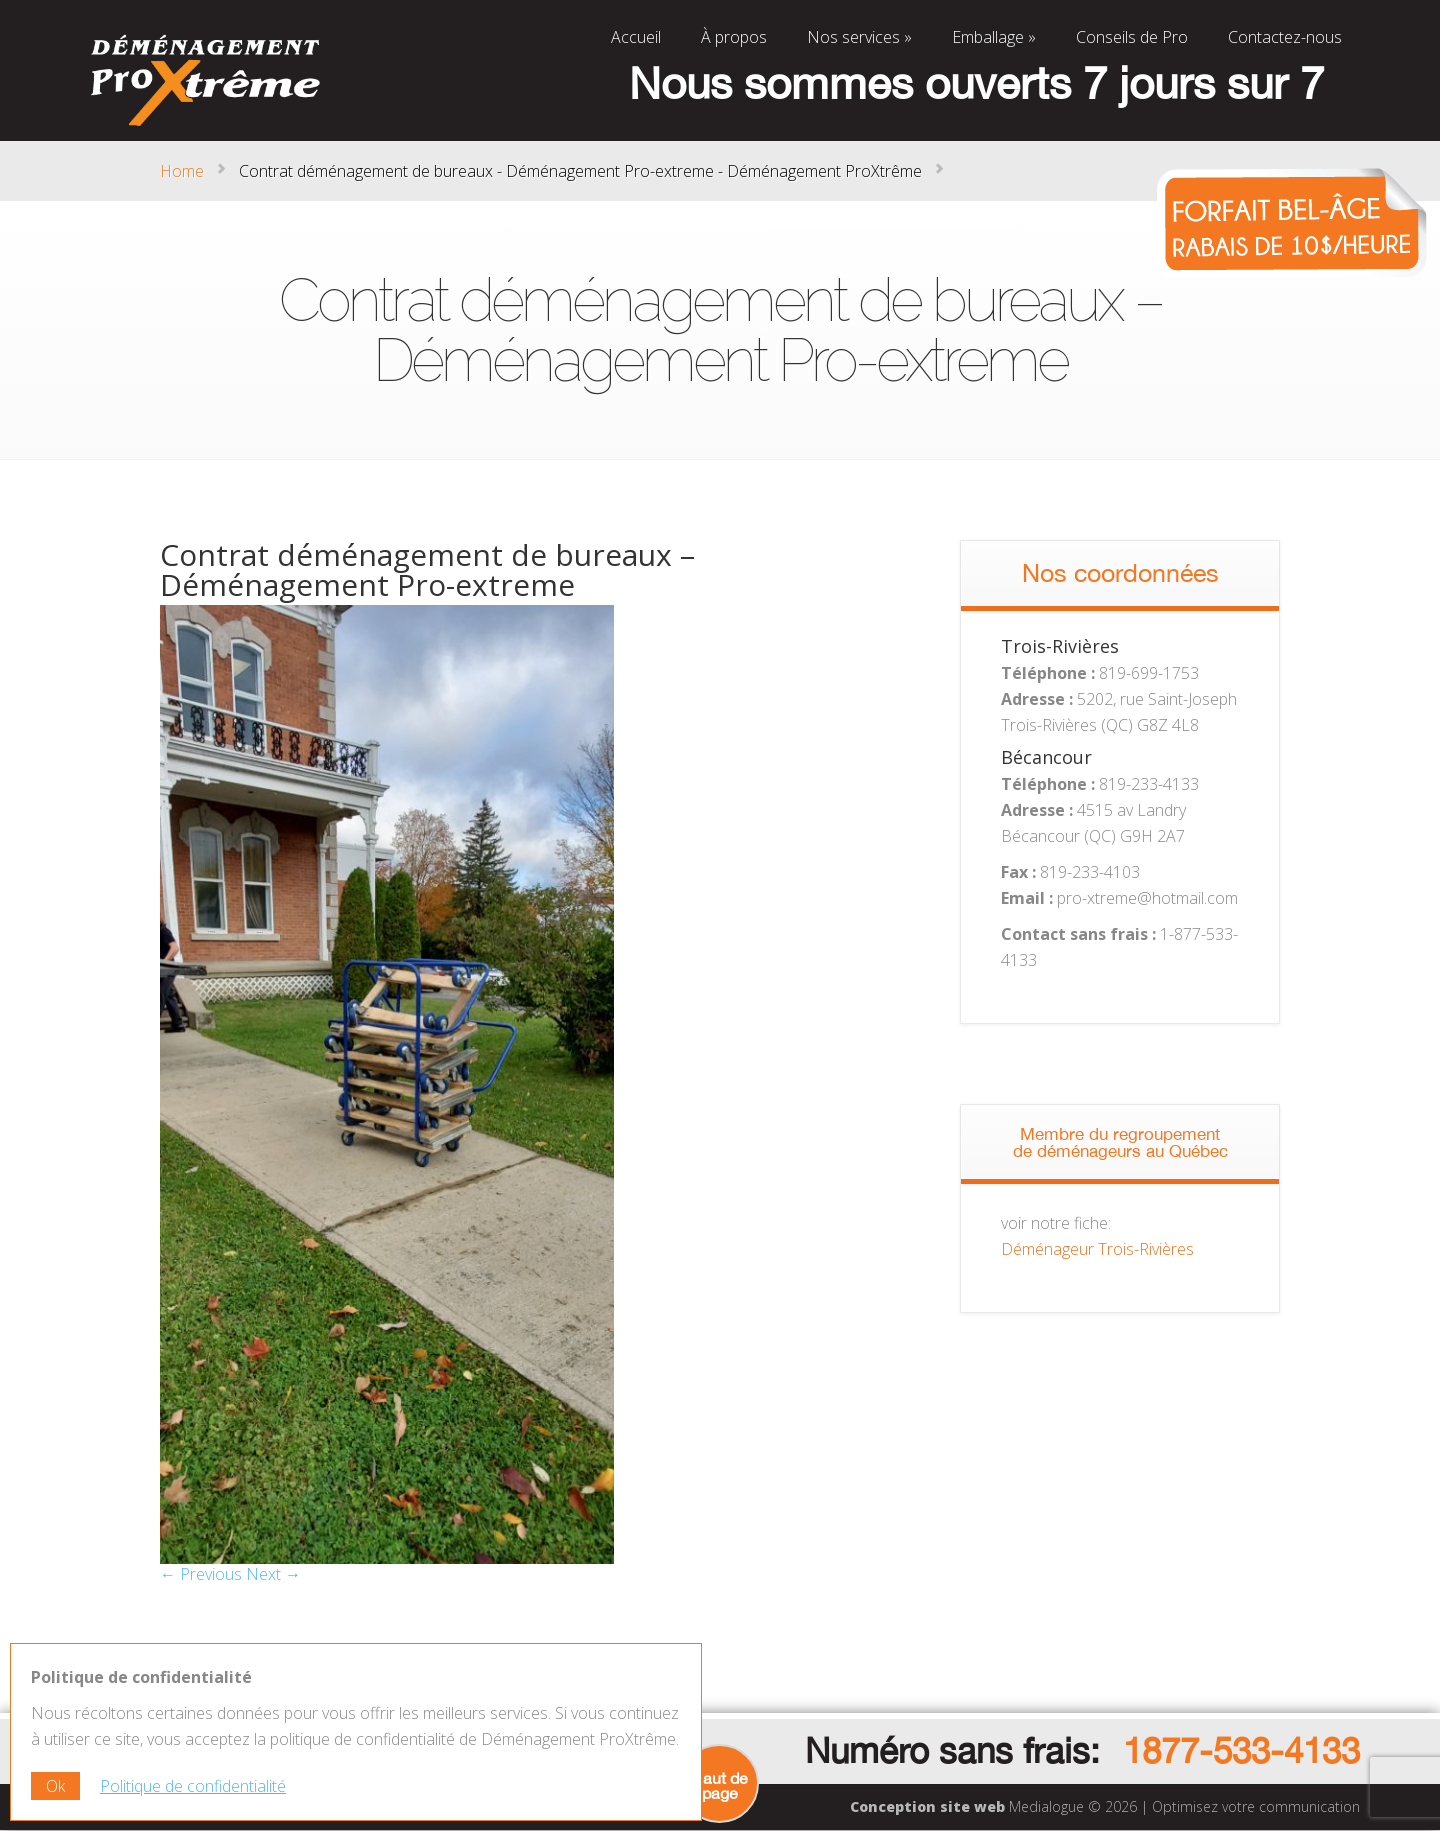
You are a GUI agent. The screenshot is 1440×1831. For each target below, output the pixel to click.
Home (182, 171)
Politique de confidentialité (193, 1786)
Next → (273, 1574)
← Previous (201, 1574)
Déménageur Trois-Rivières (1097, 1249)
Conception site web (927, 1806)
